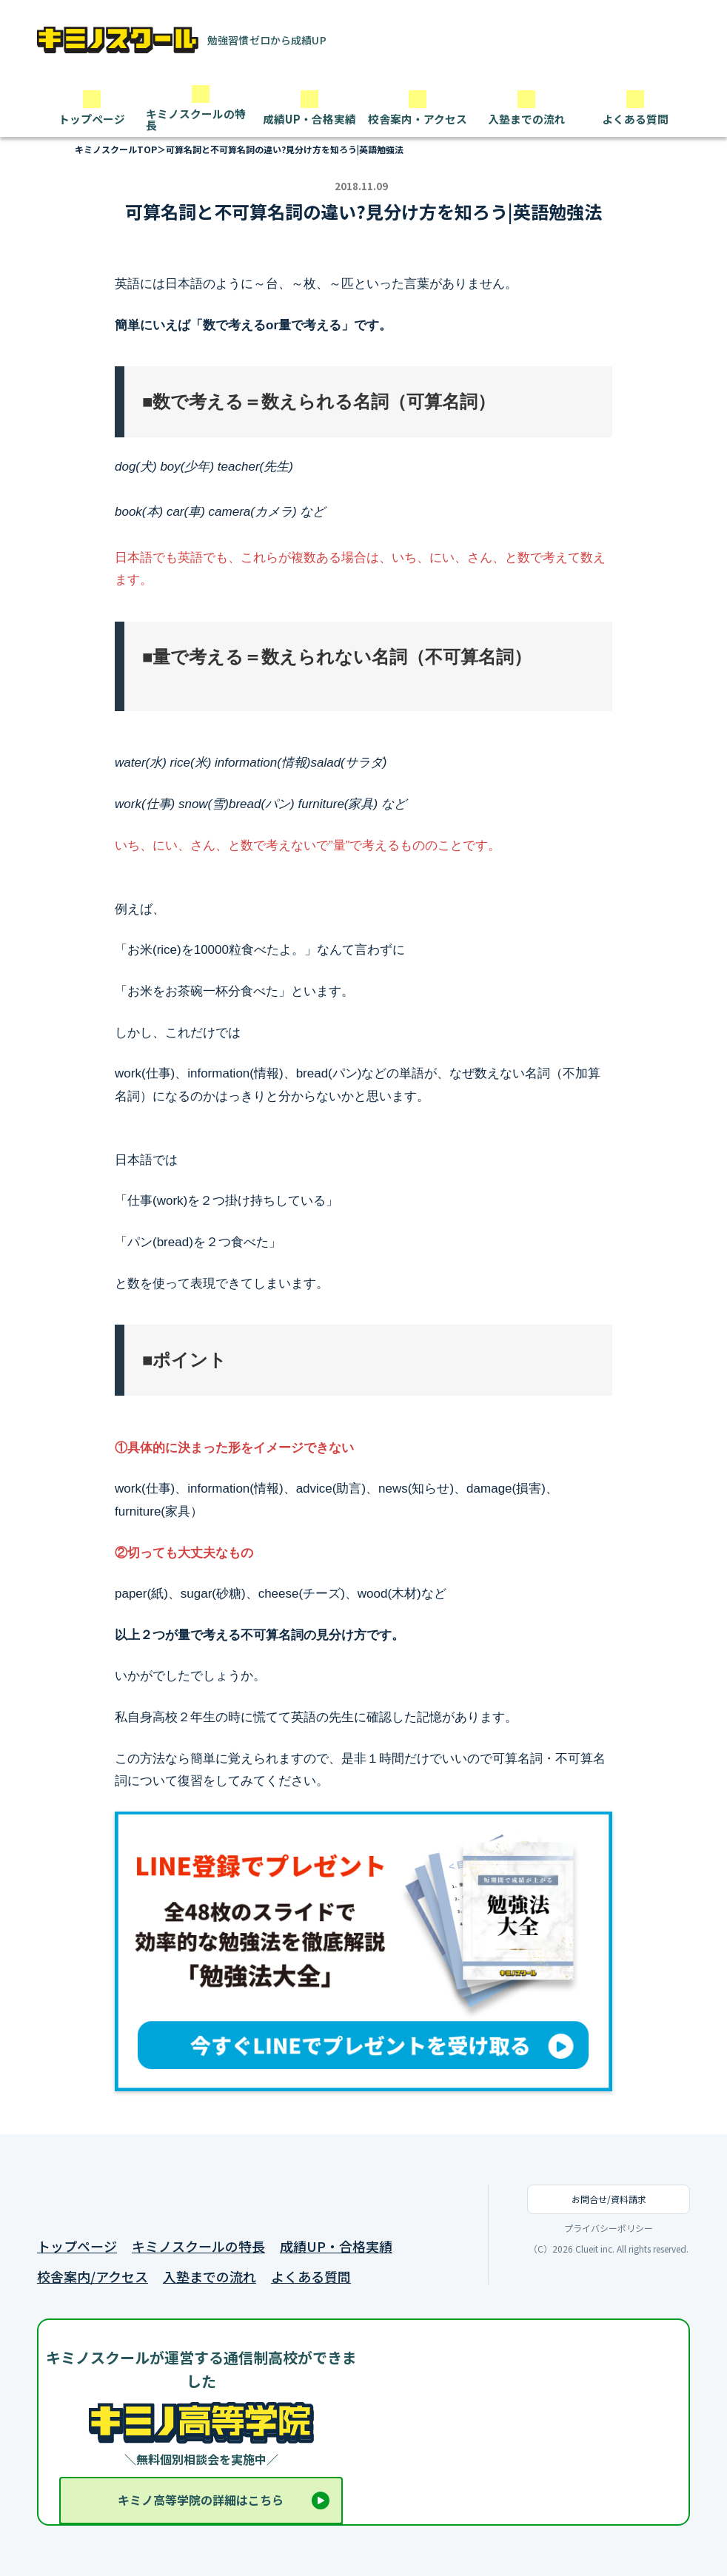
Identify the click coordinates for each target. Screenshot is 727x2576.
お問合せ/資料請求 (609, 2199)
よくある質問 (311, 2276)
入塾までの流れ (209, 2276)
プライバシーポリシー (608, 2228)
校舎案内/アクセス (92, 2276)
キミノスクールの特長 (198, 2246)
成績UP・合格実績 (336, 2246)
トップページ (77, 2246)
